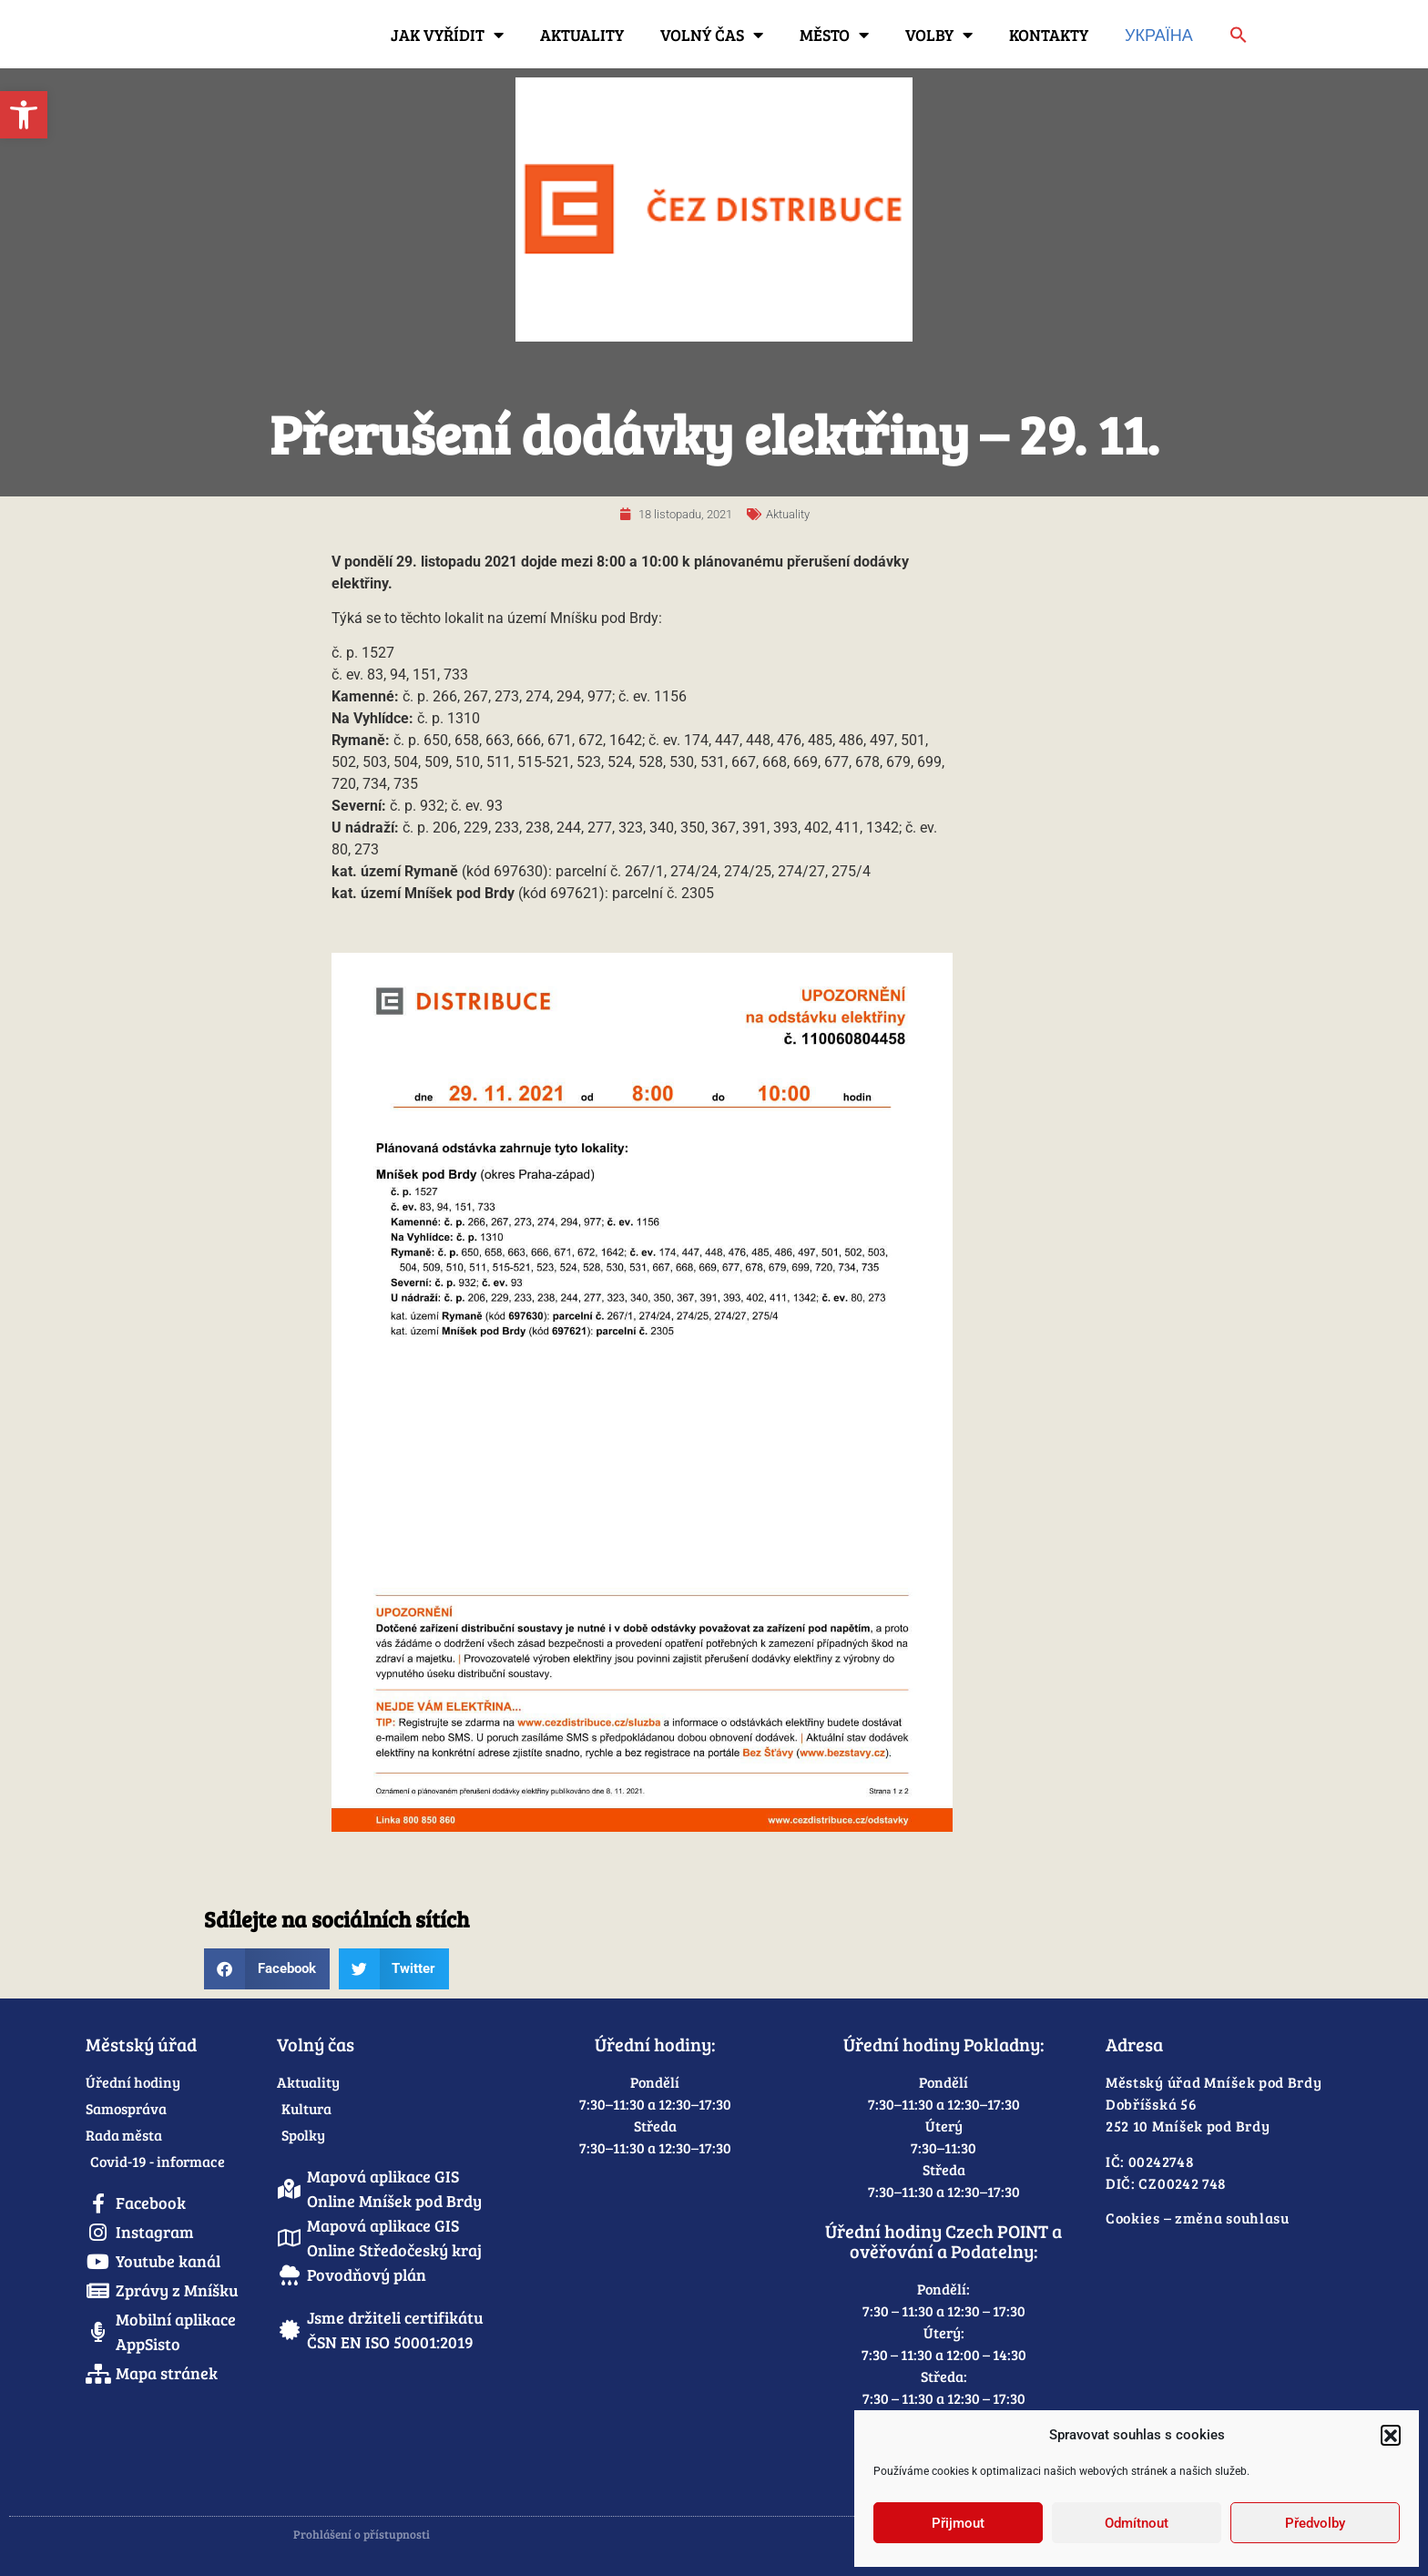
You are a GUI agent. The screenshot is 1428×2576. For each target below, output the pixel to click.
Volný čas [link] (711, 34)
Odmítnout (1136, 2523)
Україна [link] (1159, 35)
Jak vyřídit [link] (447, 34)
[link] (23, 114)
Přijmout (958, 2523)
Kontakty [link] (1048, 35)
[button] (1391, 2435)
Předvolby (1315, 2523)
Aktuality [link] (582, 35)
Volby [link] (939, 34)
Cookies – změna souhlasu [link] (1198, 2217)
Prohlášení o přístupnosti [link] (361, 2534)
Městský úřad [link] (141, 2044)
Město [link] (834, 34)
